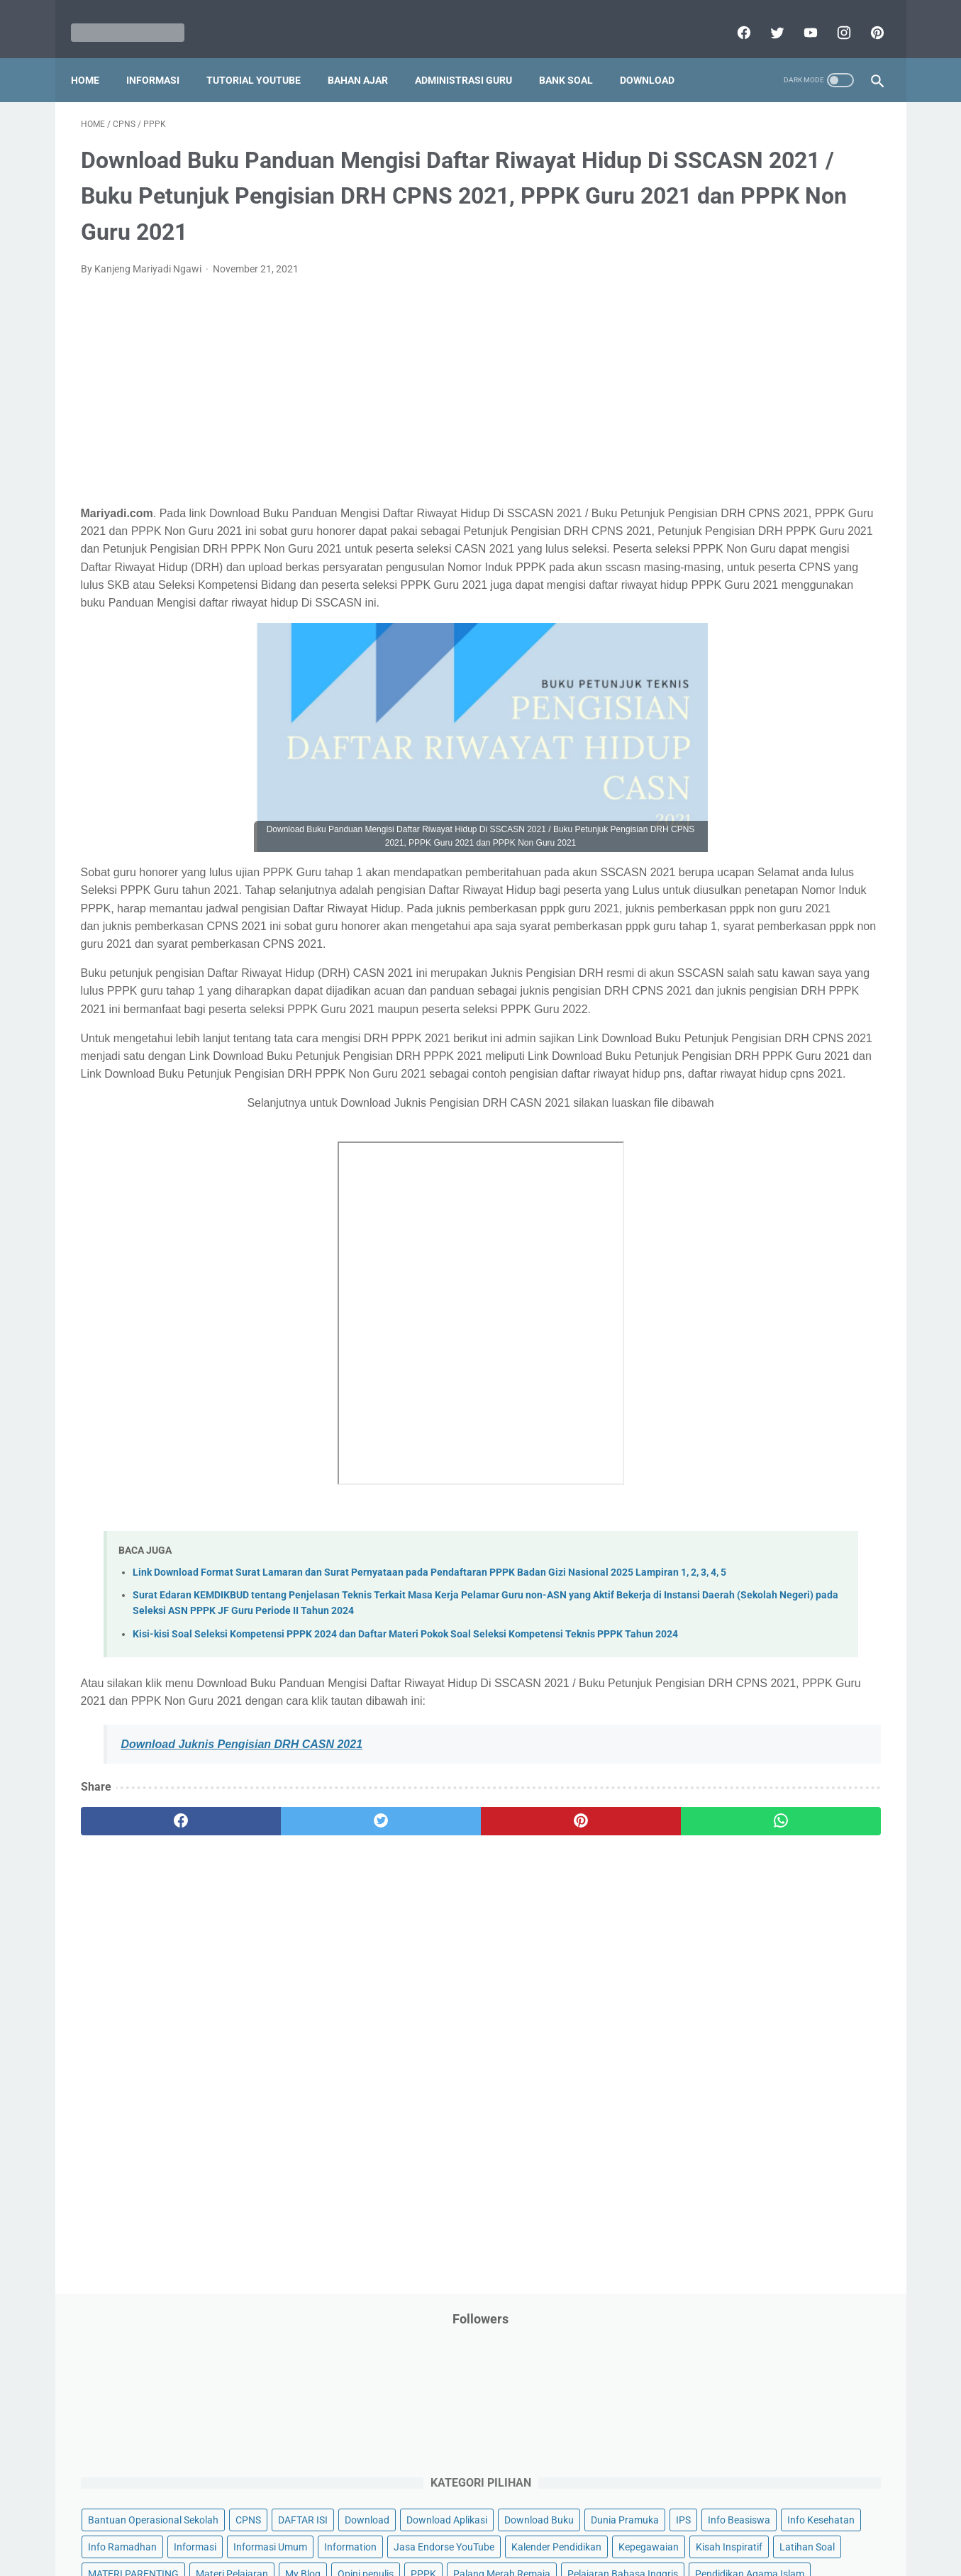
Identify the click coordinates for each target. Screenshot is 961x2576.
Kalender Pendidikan (720, 503)
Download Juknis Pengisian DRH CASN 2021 (242, 1975)
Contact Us (589, 2524)
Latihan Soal (786, 530)
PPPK (813, 584)
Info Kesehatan (709, 422)
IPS (767, 395)
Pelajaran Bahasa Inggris (730, 637)
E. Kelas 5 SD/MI (724, 1145)
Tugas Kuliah (782, 908)
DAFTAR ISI (700, 341)
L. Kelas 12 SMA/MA (734, 1320)
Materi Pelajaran (819, 557)
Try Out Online (706, 908)
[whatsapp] (550, 2052)
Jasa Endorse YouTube (795, 476)
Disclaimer (317, 2524)
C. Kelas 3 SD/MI (724, 1095)
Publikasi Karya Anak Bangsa (739, 799)
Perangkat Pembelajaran (729, 745)
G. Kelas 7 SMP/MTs (734, 1196)
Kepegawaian (812, 503)
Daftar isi (647, 2524)
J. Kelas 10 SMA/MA (734, 1270)
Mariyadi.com (500, 2554)
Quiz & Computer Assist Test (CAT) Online (765, 826)
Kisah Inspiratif (708, 530)
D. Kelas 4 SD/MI (724, 1120)
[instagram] (832, 17)
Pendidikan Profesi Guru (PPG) (743, 691)
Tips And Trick (791, 881)
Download (657, 56)
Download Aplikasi (715, 368)
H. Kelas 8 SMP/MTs (734, 1220)
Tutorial (844, 908)
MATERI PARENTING (720, 557)
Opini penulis (756, 584)
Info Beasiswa (823, 395)
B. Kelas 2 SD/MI (724, 1071)
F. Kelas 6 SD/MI (723, 1171)
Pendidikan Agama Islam (729, 664)
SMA (771, 853)
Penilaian (853, 718)
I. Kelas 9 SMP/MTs (732, 1245)
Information (701, 476)
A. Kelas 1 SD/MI (724, 1046)
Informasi (162, 56)
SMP (809, 853)
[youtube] (799, 17)
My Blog (693, 584)
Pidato (816, 745)
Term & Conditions (469, 2524)
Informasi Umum (772, 449)
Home (95, 56)
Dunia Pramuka (709, 395)
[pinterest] (865, 17)
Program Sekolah (713, 772)
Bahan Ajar (368, 56)
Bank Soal (576, 56)
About (536, 2524)
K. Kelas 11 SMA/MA (734, 1296)
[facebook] (732, 17)
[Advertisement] (349, 415)
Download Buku (808, 368)
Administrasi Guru (473, 56)
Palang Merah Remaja (723, 611)
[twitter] (765, 17)
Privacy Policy (384, 2524)
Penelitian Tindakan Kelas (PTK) (745, 718)
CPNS (835, 314)
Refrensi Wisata (709, 853)
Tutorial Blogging (712, 935)
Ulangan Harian (709, 962)
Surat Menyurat (709, 881)
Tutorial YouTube (263, 56)
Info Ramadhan (794, 422)
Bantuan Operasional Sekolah (740, 314)
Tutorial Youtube (803, 935)
